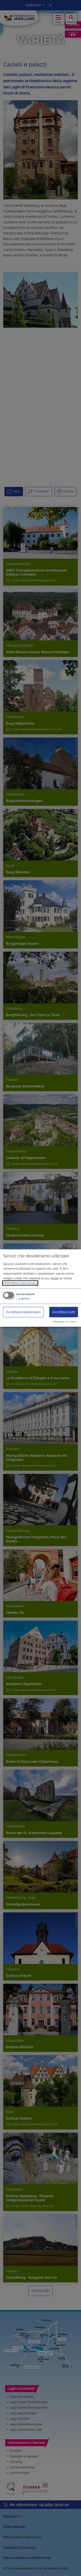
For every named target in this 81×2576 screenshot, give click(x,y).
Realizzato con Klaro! (64, 1321)
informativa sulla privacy (20, 1283)
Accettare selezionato (23, 1312)
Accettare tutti (63, 1312)
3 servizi (22, 1298)
